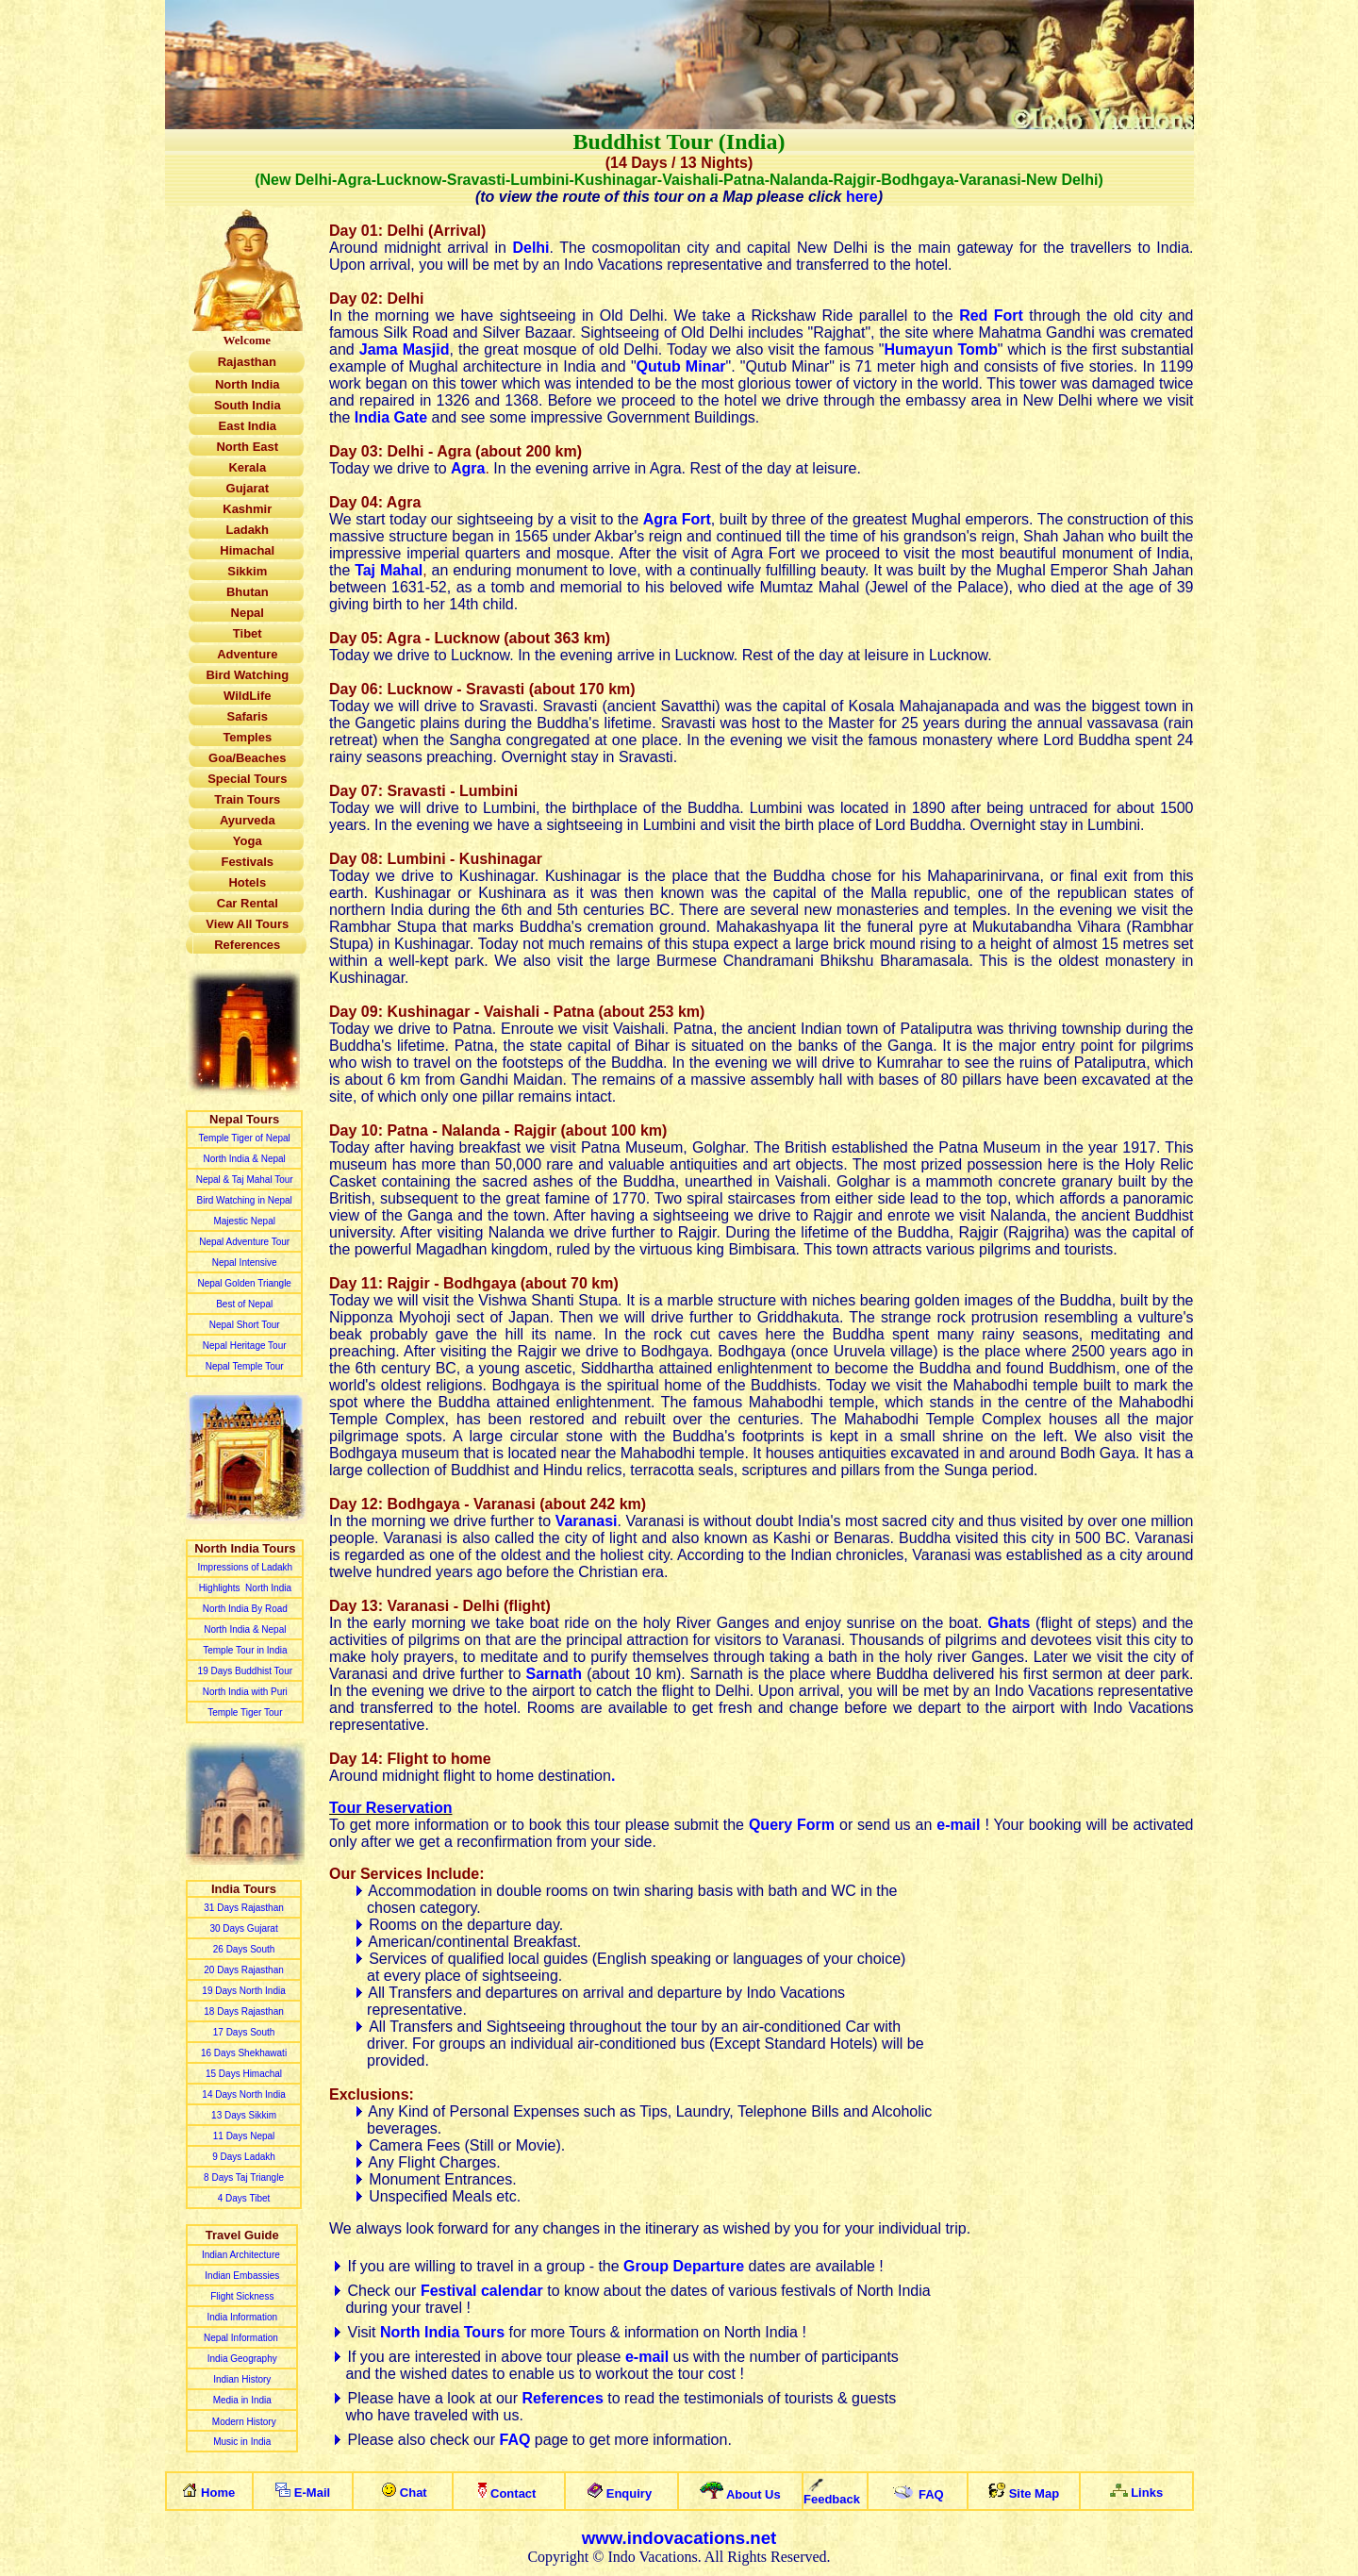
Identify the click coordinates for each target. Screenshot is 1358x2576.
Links (1147, 2492)
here (862, 197)
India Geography (242, 2358)
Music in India (242, 2441)
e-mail (647, 2357)
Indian (227, 2379)
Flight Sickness (241, 2296)
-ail (317, 2492)
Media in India (242, 2400)
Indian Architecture (242, 2255)
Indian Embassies (242, 2275)
